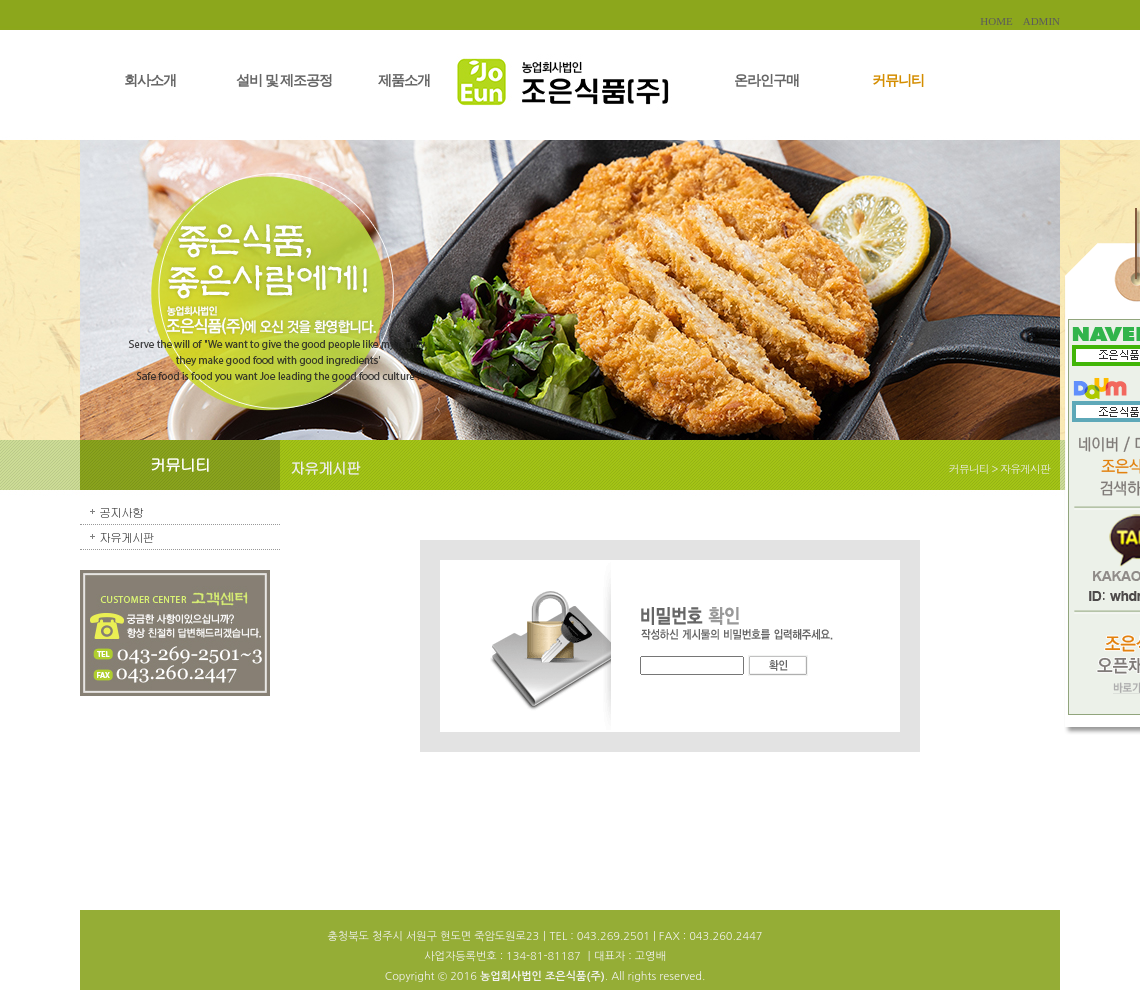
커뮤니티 (898, 80)
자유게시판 (126, 536)
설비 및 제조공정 (284, 80)
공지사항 (121, 511)
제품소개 (404, 80)
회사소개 (150, 80)
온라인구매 (766, 80)
